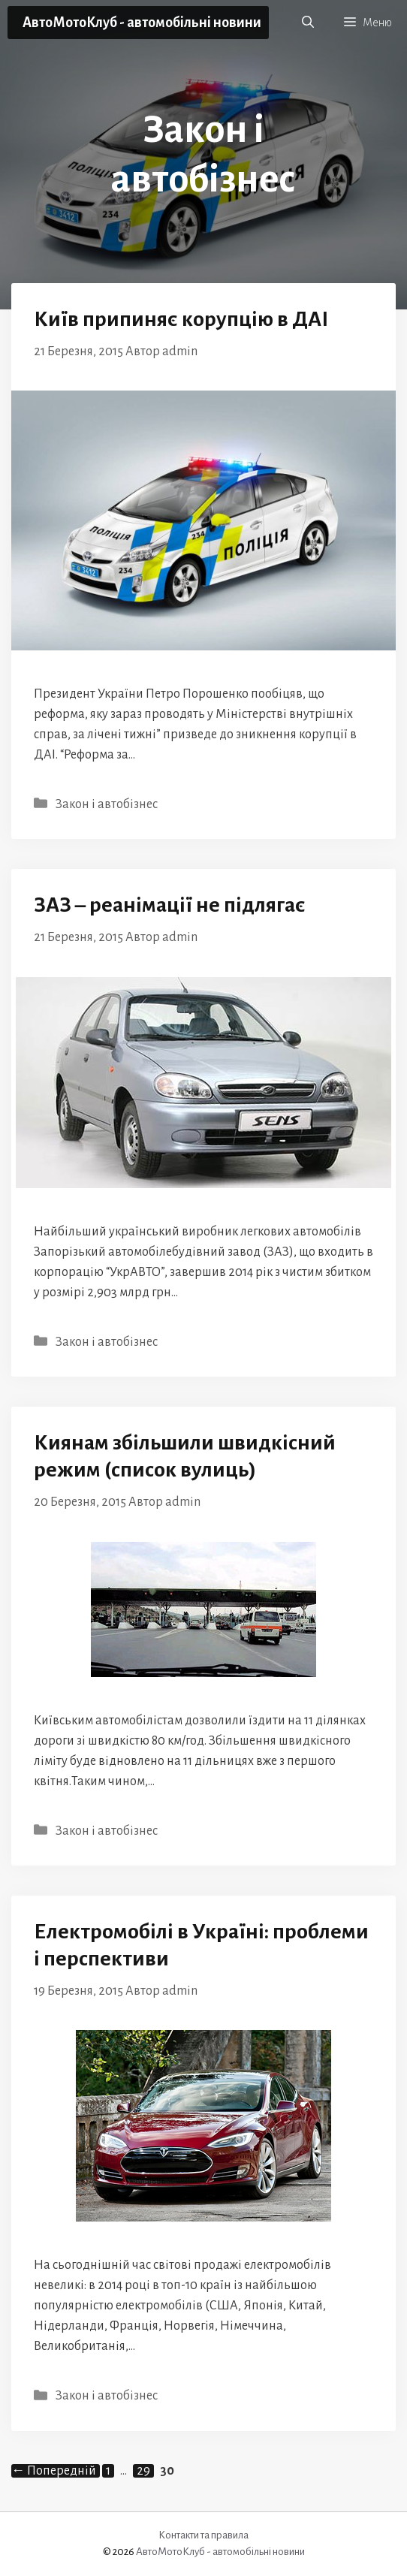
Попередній (53, 2471)
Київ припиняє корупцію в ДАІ (181, 319)
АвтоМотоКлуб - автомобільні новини (142, 22)
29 (145, 2471)
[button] (308, 22)
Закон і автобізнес (107, 804)
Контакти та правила (203, 2535)
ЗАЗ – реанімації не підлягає (170, 905)
